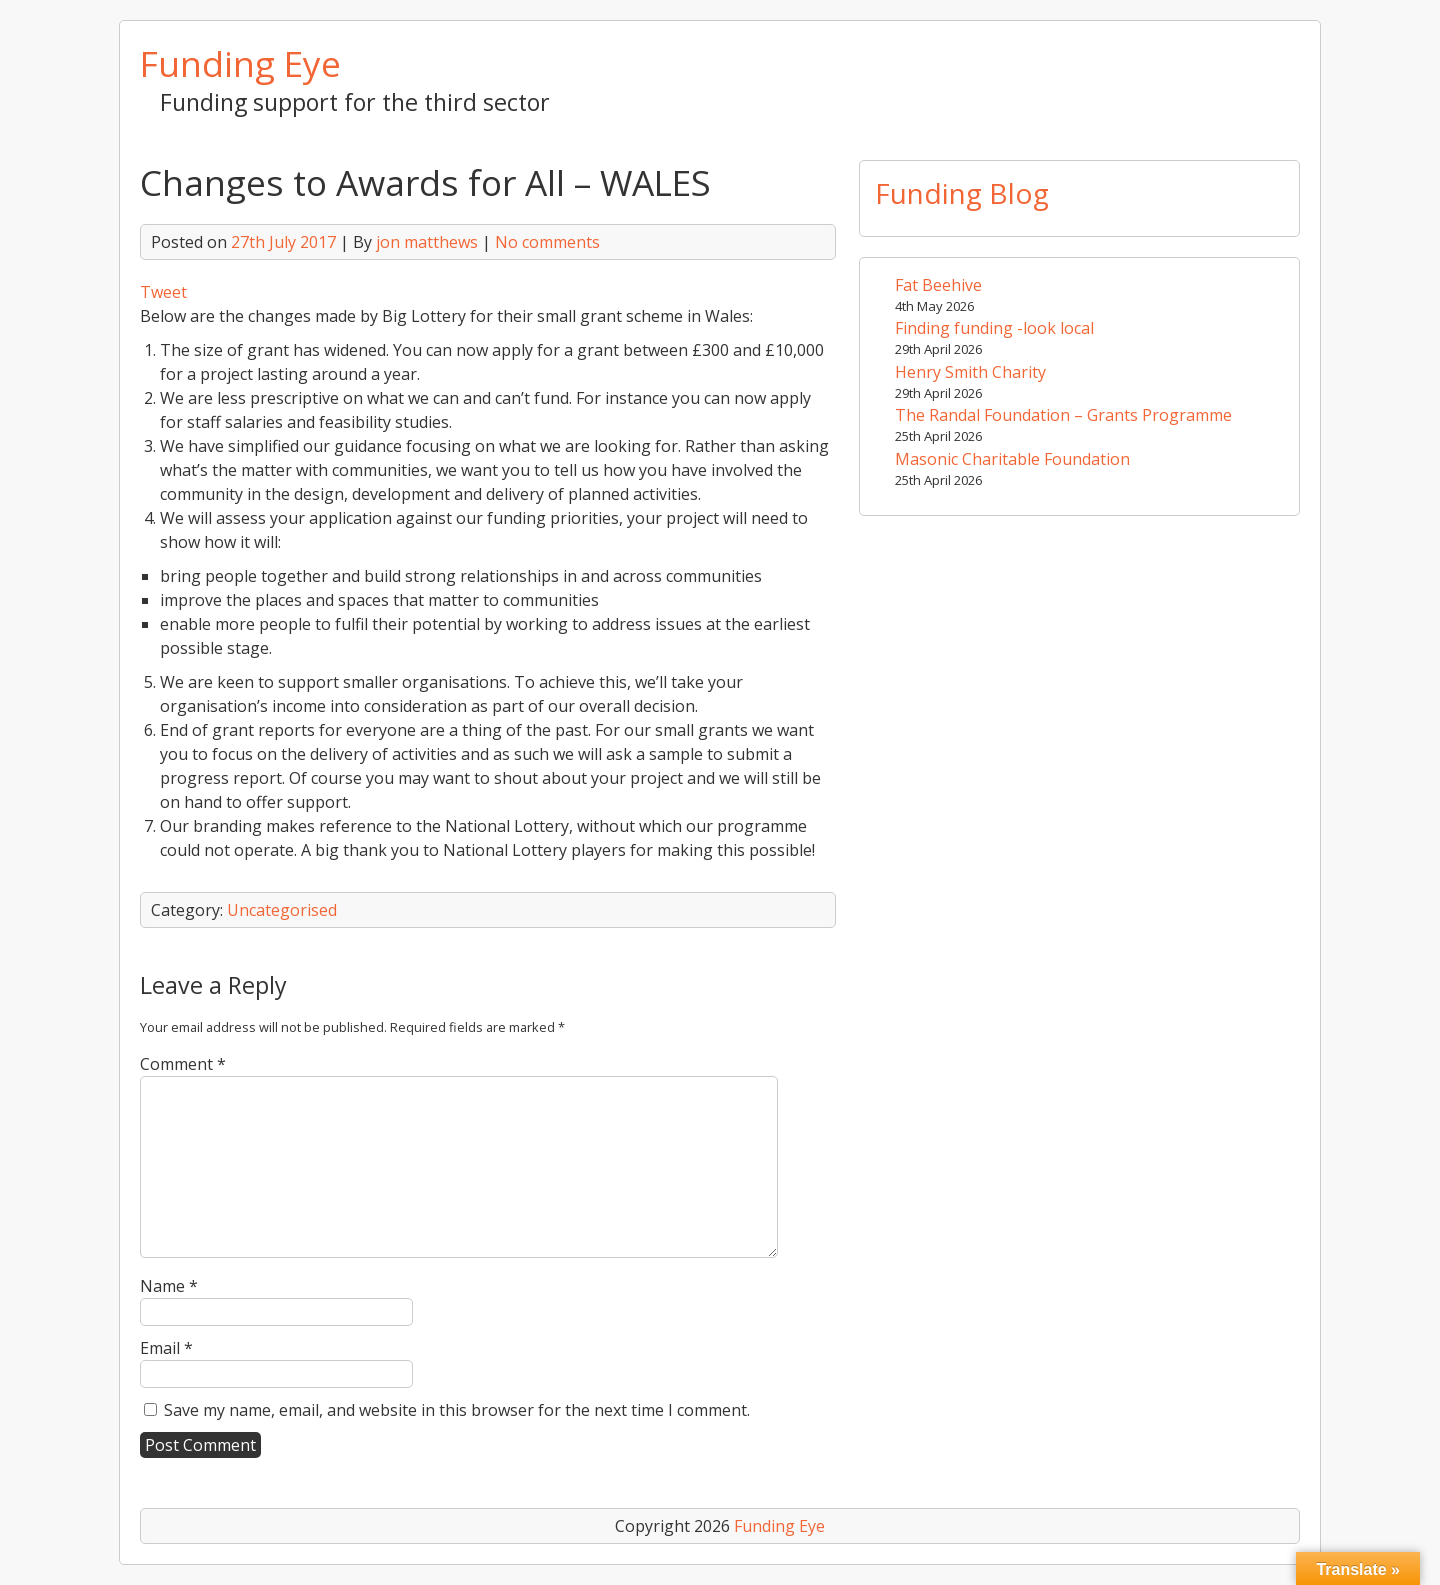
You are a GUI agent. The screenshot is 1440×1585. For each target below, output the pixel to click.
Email (166, 1348)
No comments (547, 242)
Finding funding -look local (994, 328)
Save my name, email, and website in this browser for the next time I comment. (457, 1410)
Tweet (163, 292)
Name (169, 1286)
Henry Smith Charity (970, 372)
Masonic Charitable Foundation (1012, 459)
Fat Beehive (938, 285)
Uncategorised (282, 910)
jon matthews (427, 242)
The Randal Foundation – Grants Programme (1063, 415)
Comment (183, 1064)
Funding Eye (240, 63)
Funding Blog (962, 193)
